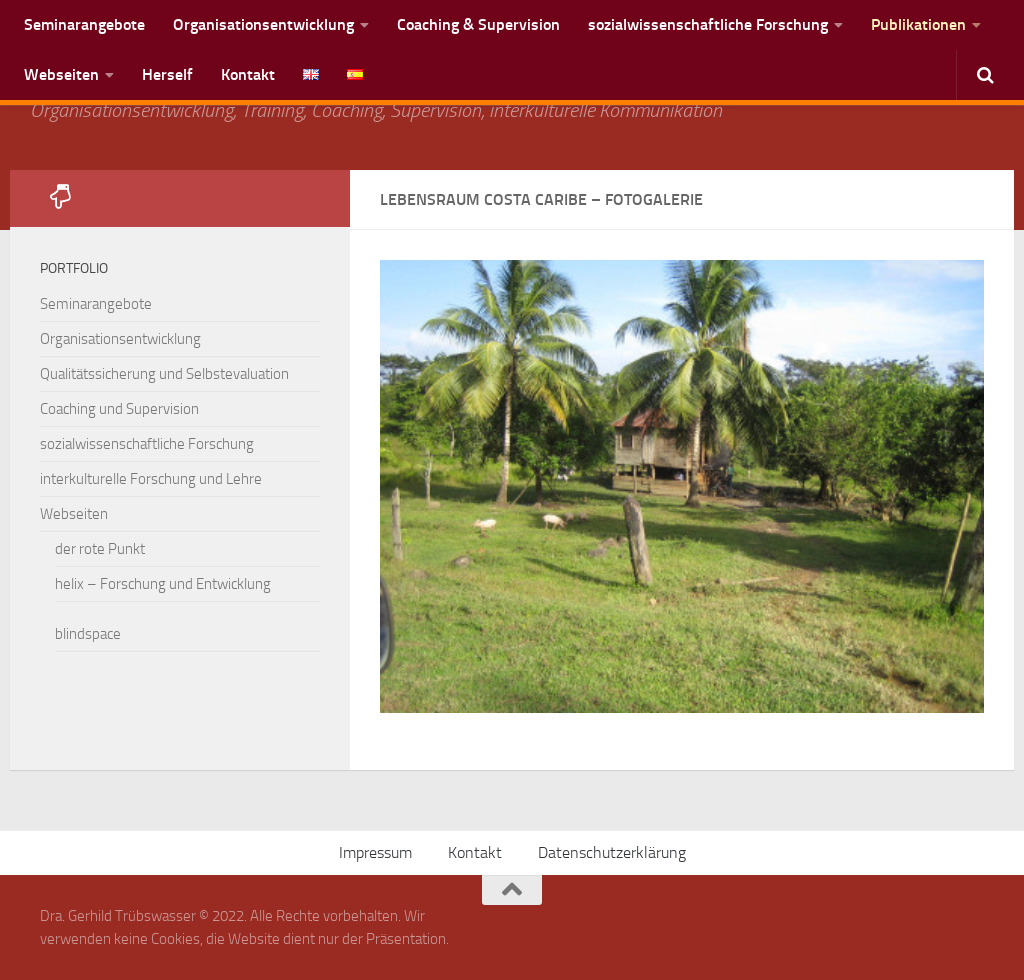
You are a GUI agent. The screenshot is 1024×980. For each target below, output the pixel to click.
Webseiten (61, 74)
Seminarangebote (84, 24)
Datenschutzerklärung (612, 852)
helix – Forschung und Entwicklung (163, 584)
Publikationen (918, 24)
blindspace (88, 634)
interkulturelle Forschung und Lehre (151, 479)
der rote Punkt (100, 549)
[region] (682, 486)
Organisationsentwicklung (263, 24)
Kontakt (248, 74)
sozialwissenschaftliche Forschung (708, 24)
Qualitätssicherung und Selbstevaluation (164, 374)
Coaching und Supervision (119, 409)
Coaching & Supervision (478, 24)
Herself (167, 74)
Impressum (375, 852)
